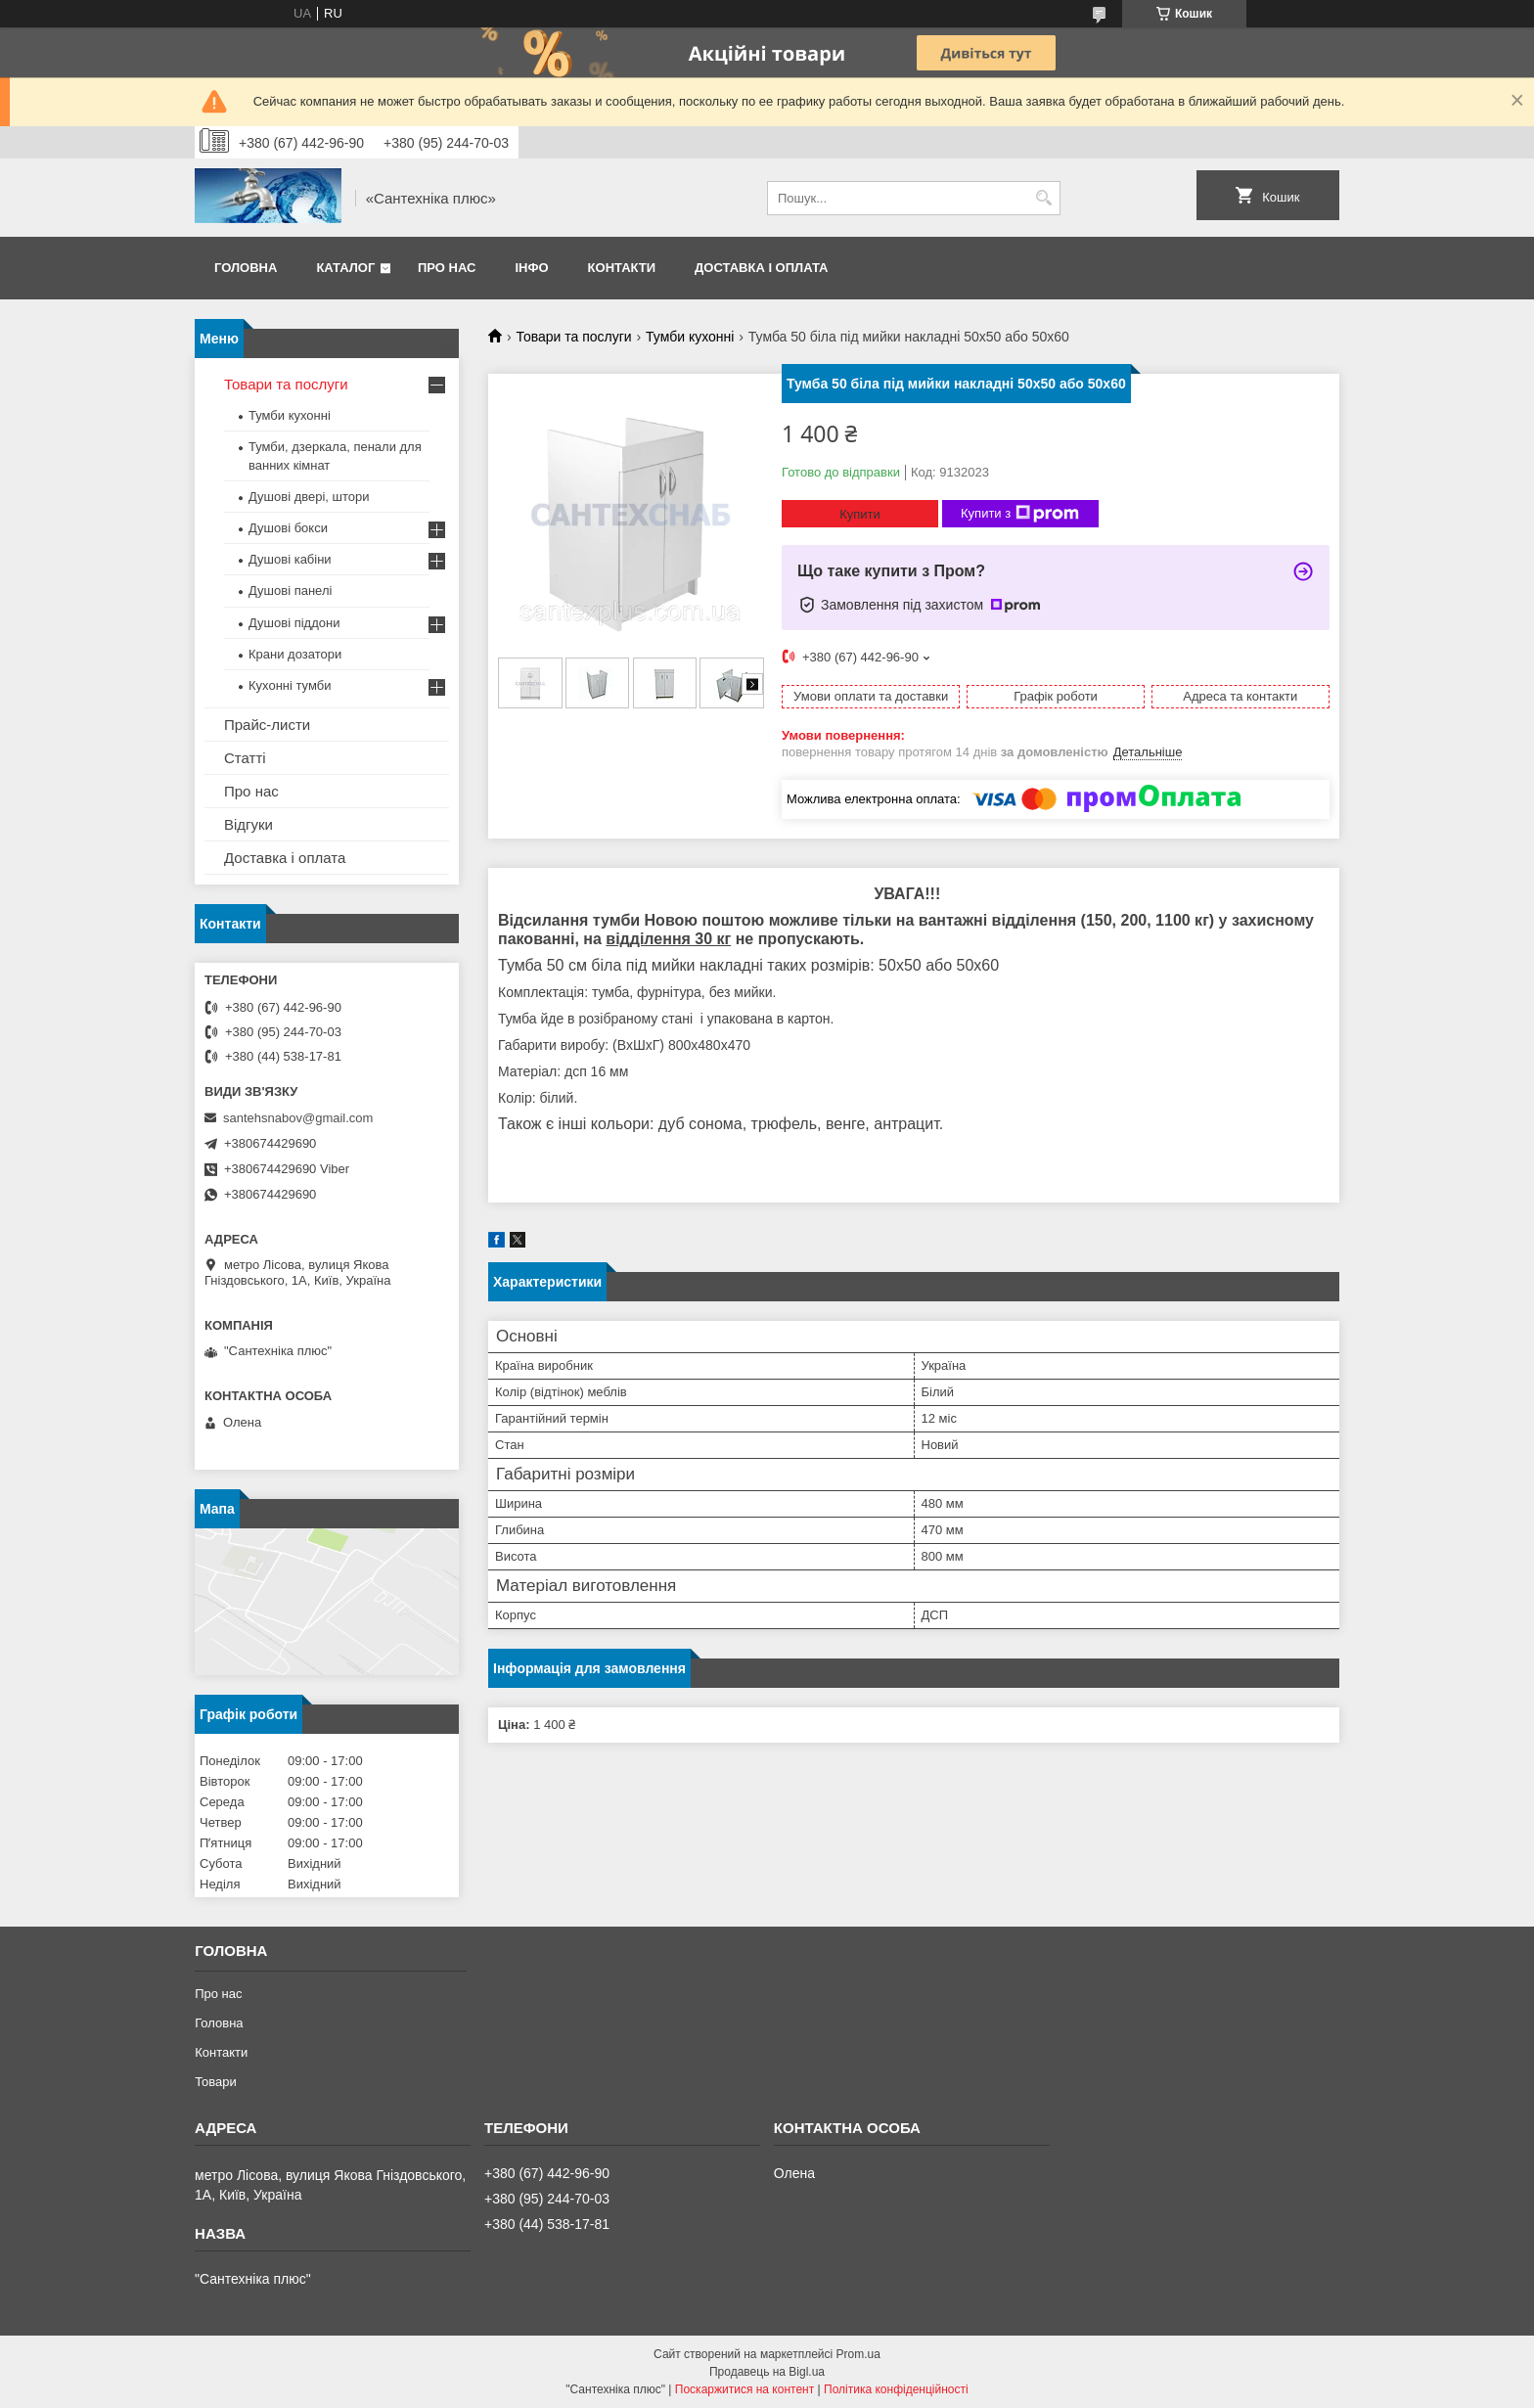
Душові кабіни (290, 559)
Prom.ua (858, 2354)
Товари (216, 2081)
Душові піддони (293, 622)
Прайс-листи (267, 724)
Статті (245, 758)
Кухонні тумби (289, 685)
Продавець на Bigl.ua (767, 2372)
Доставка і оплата (761, 267)
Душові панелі (290, 590)
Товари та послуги (573, 336)
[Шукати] (1043, 198)
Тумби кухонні (690, 336)
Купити (859, 514)
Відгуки (248, 824)
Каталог (345, 267)
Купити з (1020, 513)
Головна (245, 267)
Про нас (446, 267)
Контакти (622, 267)
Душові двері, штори (309, 496)
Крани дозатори (294, 654)
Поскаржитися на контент (744, 2389)
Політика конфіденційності (896, 2389)
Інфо (531, 267)
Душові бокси (288, 528)
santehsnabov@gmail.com (298, 1118)
